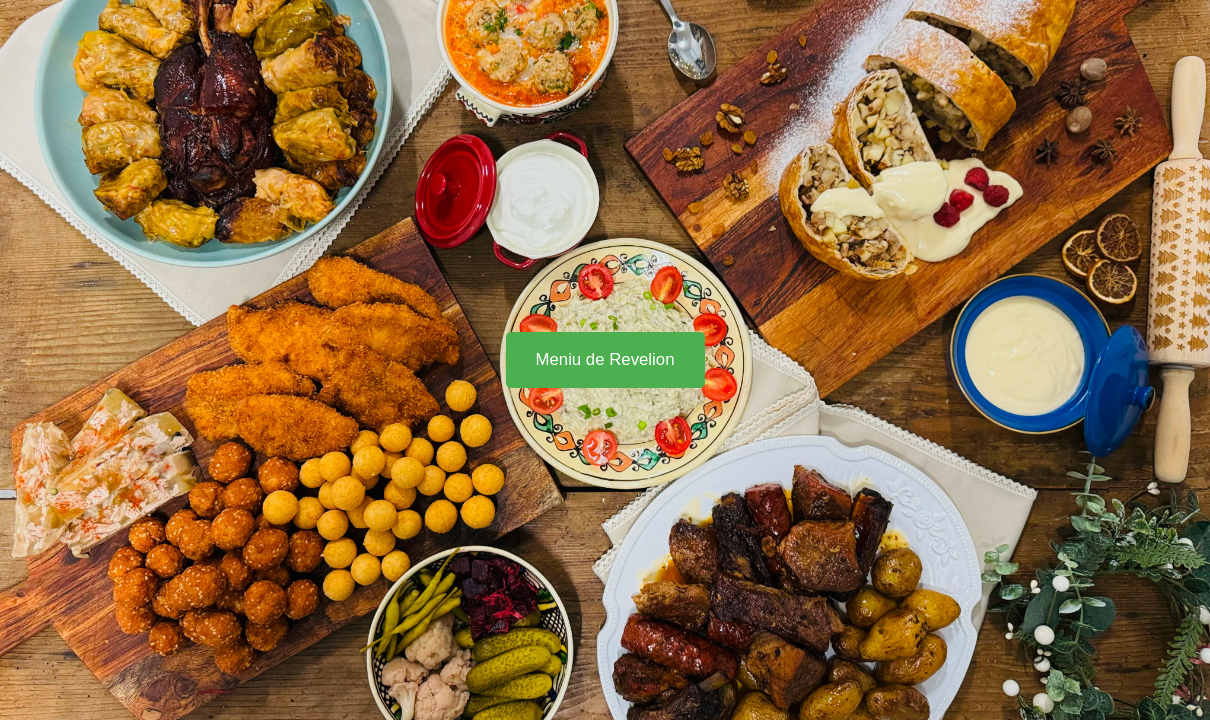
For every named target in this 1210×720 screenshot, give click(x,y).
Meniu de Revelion (605, 359)
